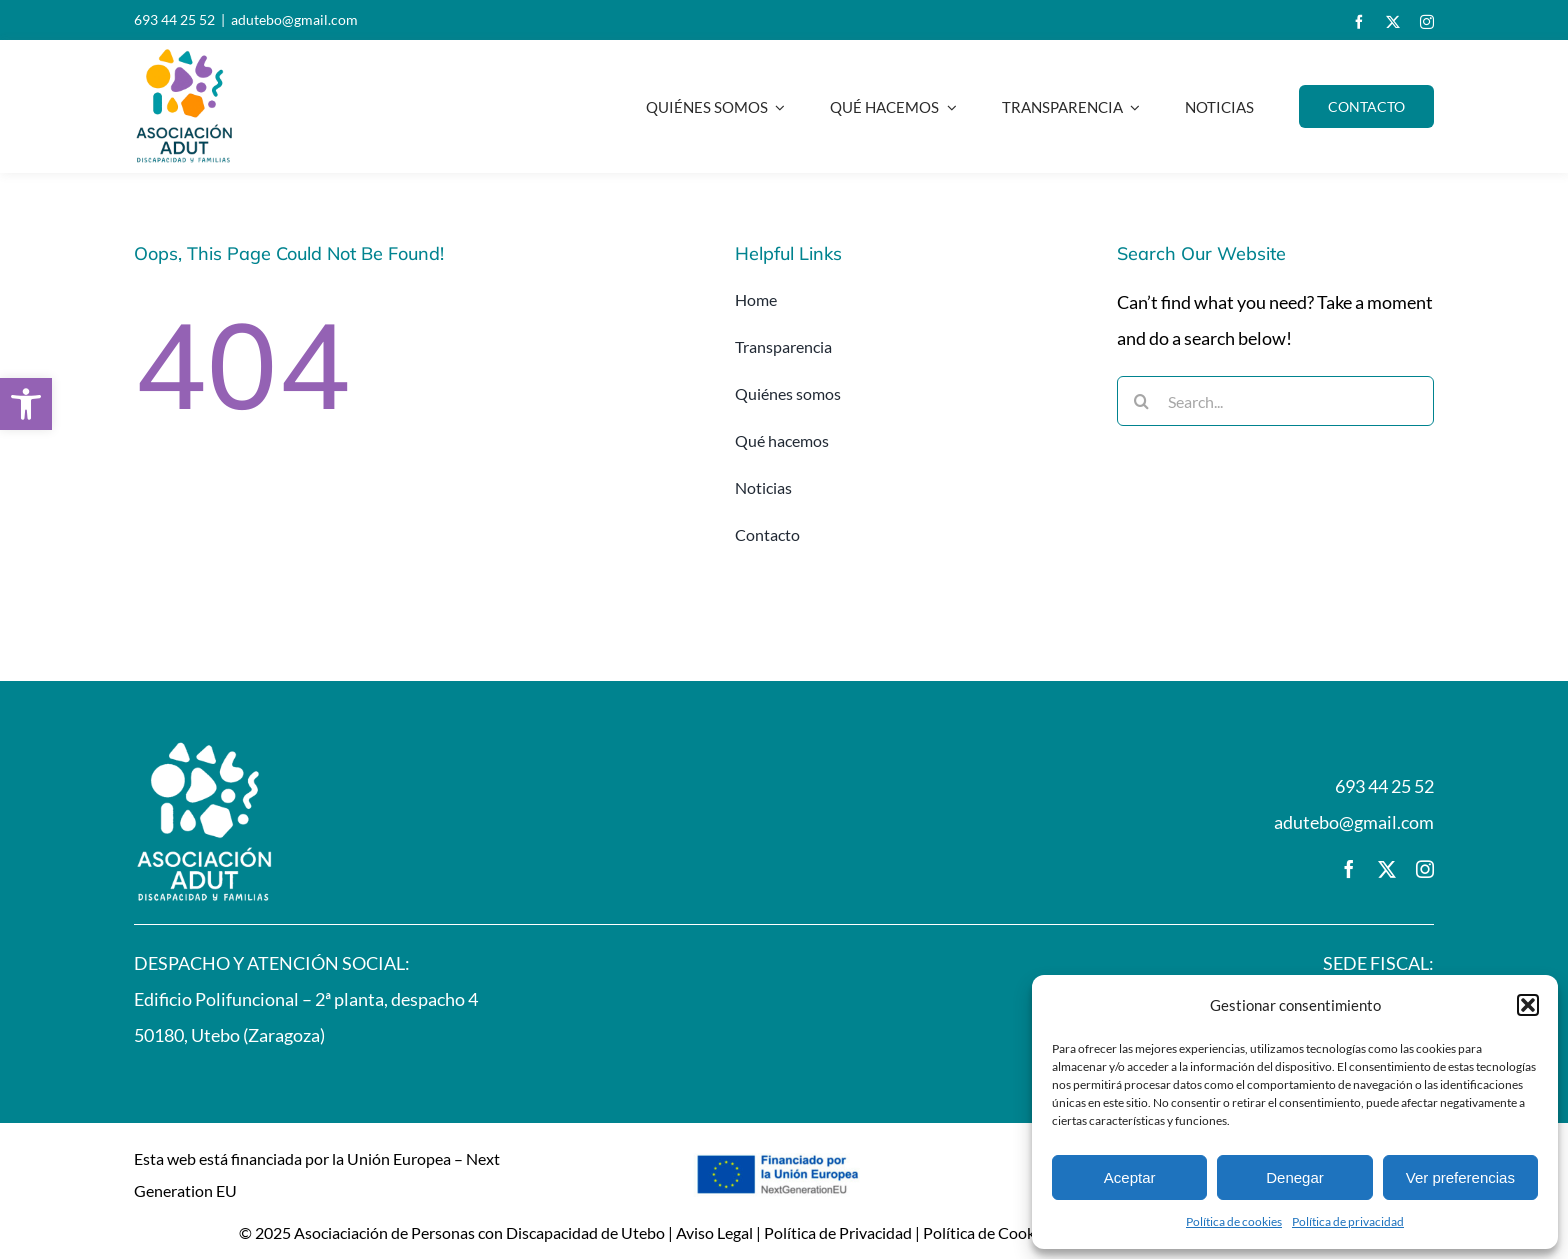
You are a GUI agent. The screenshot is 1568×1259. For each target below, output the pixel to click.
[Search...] (1275, 401)
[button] (26, 404)
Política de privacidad (1348, 1221)
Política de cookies (1234, 1221)
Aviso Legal (714, 1232)
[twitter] (1393, 22)
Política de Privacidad (838, 1232)
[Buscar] (1142, 401)
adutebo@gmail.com (294, 19)
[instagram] (1427, 22)
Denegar (1295, 1177)
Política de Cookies (988, 1232)
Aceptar (1130, 1177)
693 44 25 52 (174, 19)
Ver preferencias (1460, 1177)
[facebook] (1359, 22)
